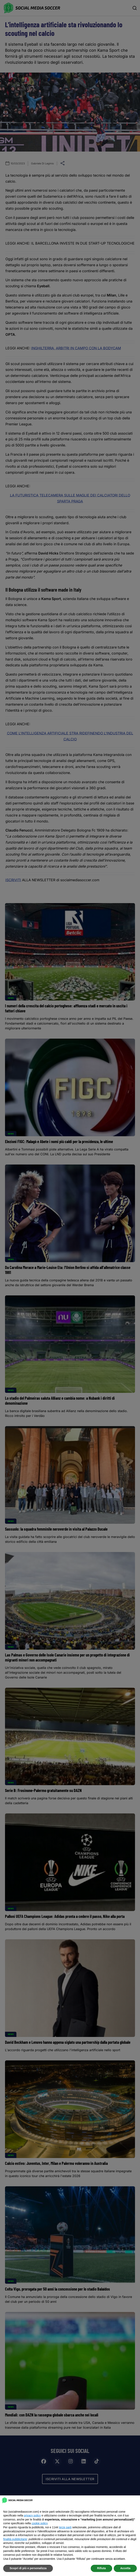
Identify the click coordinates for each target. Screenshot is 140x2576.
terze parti (65, 2527)
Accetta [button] (125, 2568)
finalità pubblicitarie (15, 2539)
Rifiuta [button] (101, 2568)
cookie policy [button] (39, 2523)
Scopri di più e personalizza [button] (28, 2568)
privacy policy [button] (32, 2515)
